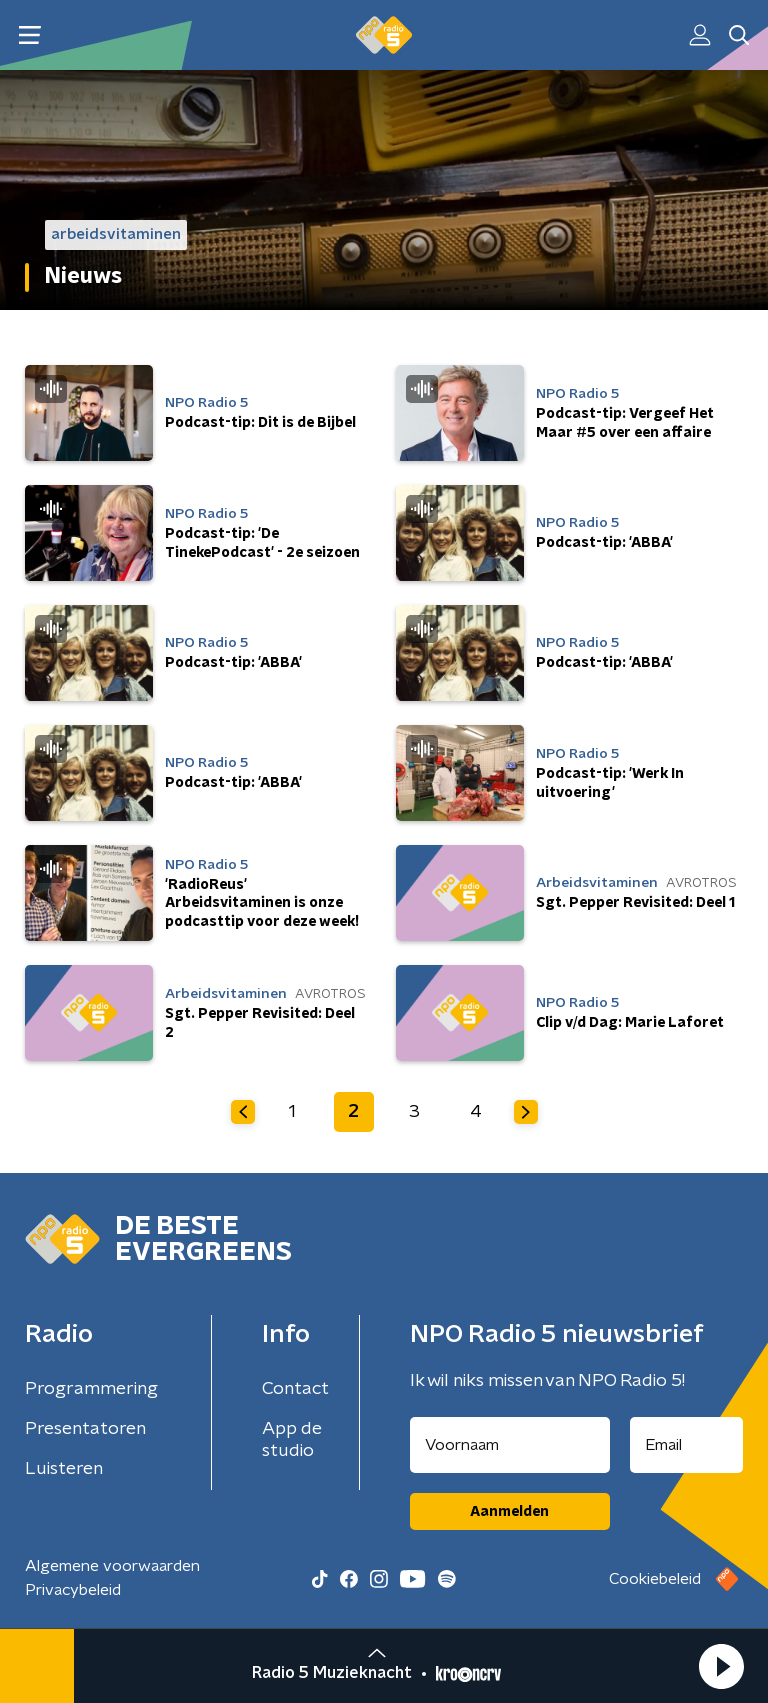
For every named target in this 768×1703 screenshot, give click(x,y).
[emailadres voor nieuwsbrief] (687, 1445)
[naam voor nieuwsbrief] (510, 1445)
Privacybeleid (73, 1590)
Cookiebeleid (655, 1579)
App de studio (292, 1440)
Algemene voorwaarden (112, 1566)
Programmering (91, 1389)
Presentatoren (85, 1429)
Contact (295, 1389)
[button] (721, 1666)
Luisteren (64, 1469)
